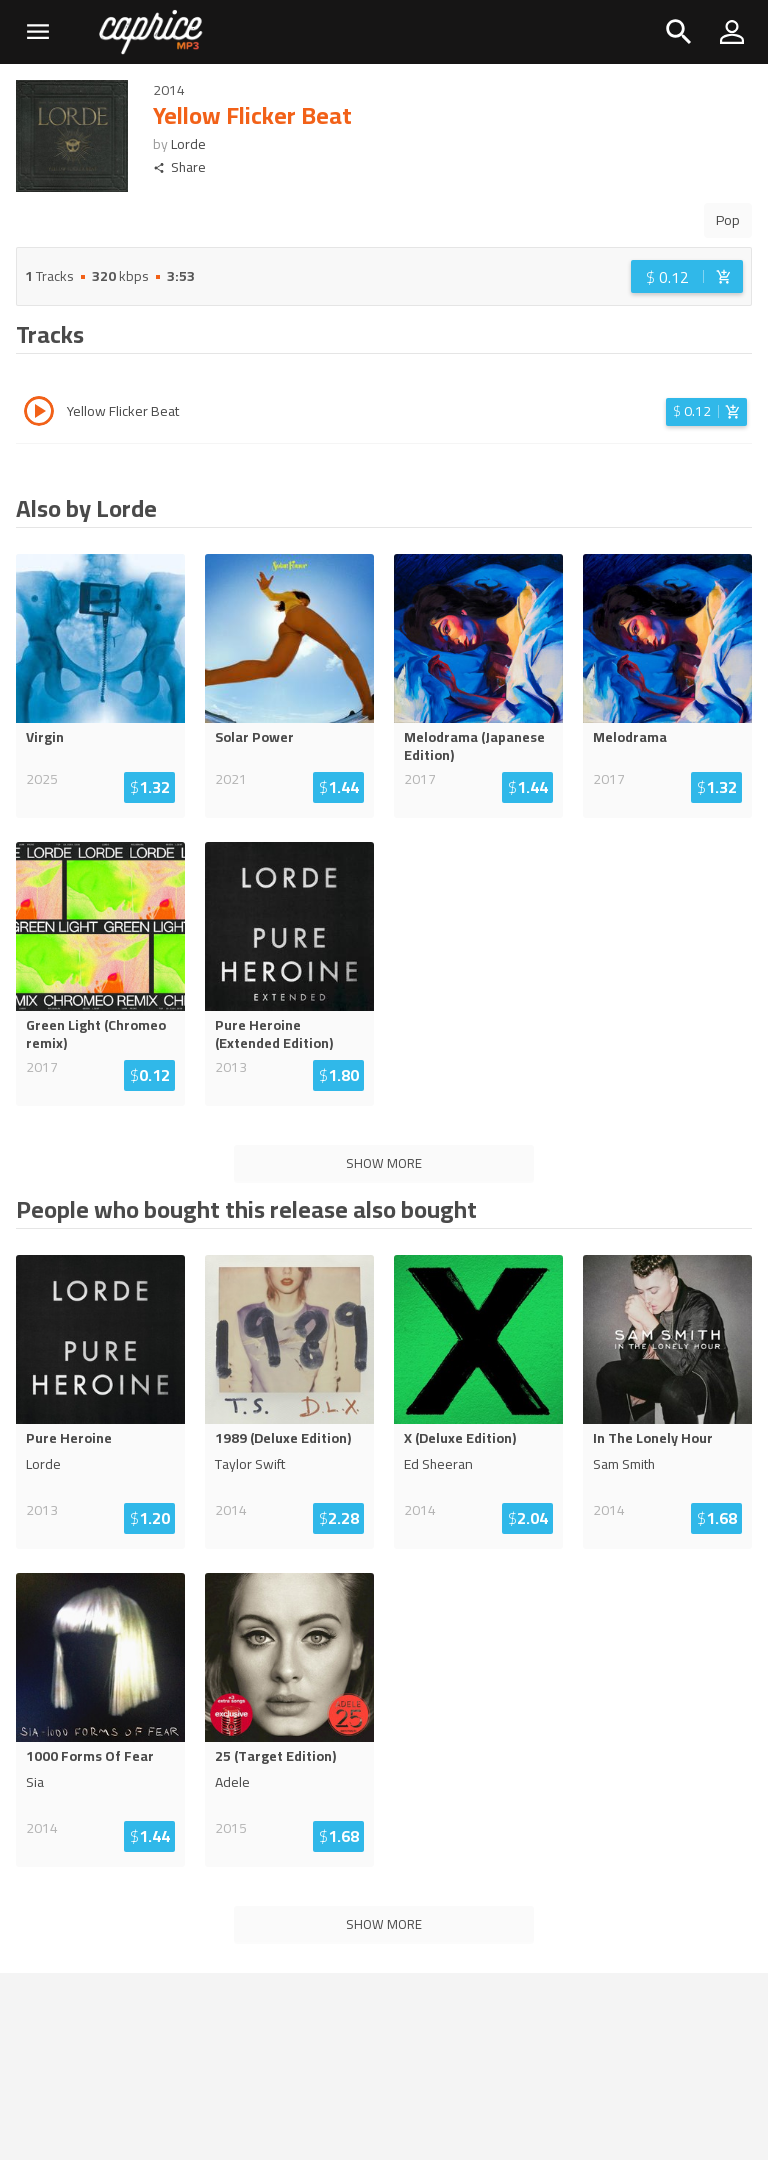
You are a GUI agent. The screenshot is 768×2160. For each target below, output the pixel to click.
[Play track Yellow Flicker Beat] (39, 414)
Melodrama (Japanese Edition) (474, 746)
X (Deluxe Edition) (460, 1438)
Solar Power (254, 737)
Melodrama (630, 737)
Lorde (188, 144)
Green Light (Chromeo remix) (96, 1034)
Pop (728, 220)
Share (179, 167)
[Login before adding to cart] (687, 276)
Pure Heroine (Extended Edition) (274, 1034)
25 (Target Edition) (275, 1756)
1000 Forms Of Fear (90, 1756)
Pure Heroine (69, 1438)
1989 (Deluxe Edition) (283, 1438)
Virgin (45, 737)
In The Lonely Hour (653, 1438)
